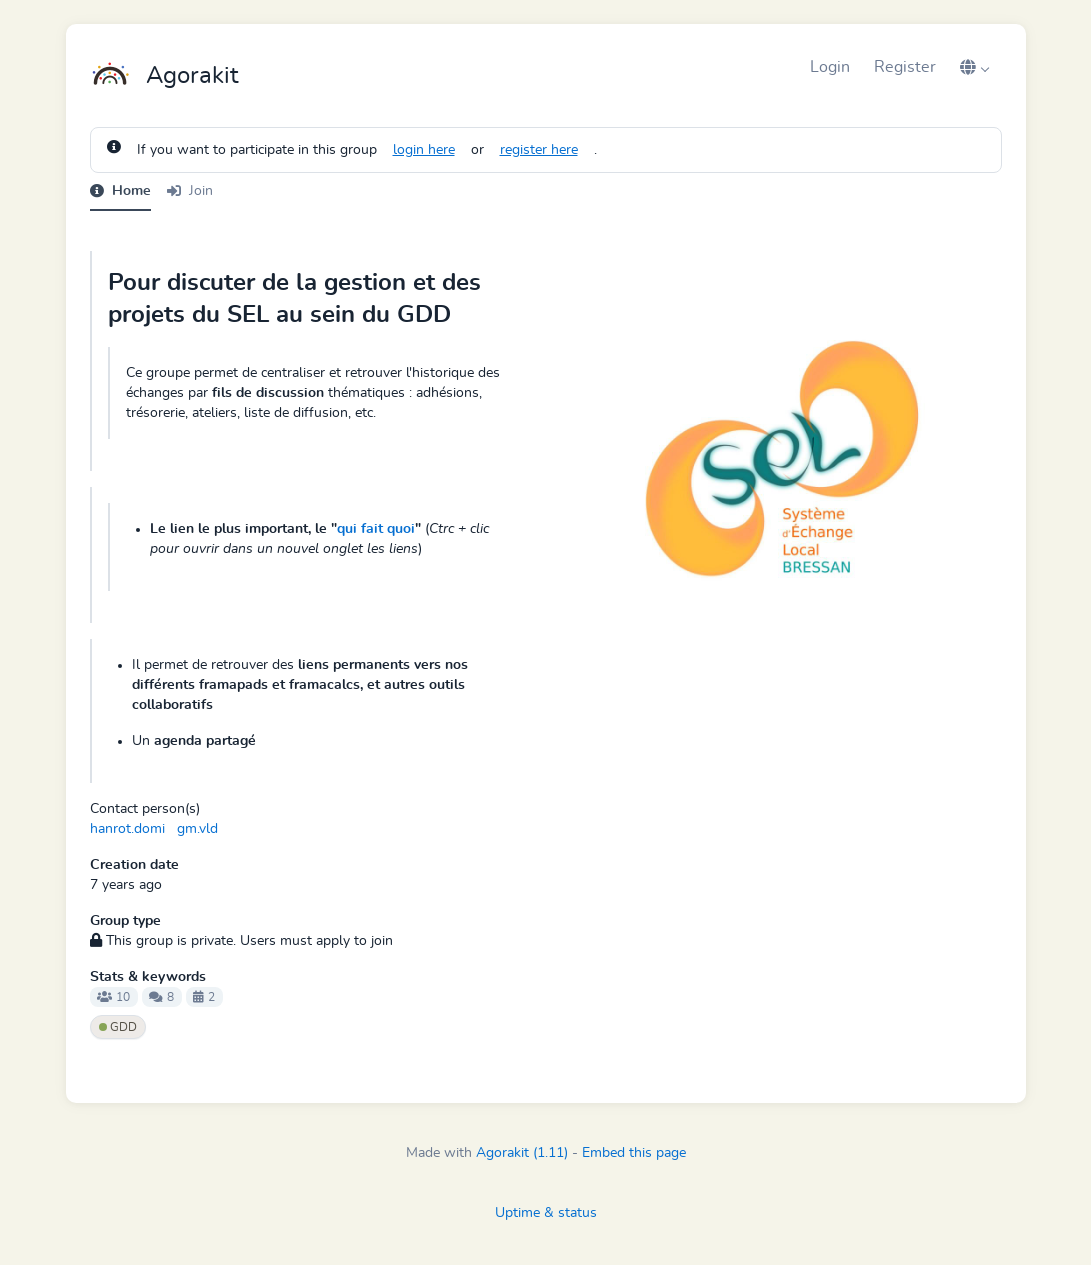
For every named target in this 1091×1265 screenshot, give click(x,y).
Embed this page (634, 1153)
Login (830, 67)
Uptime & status (546, 1213)
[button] (975, 67)
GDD (118, 1027)
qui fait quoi (376, 529)
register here (539, 150)
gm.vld (197, 829)
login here (424, 150)
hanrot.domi (127, 829)
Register (905, 67)
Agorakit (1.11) (522, 1153)
